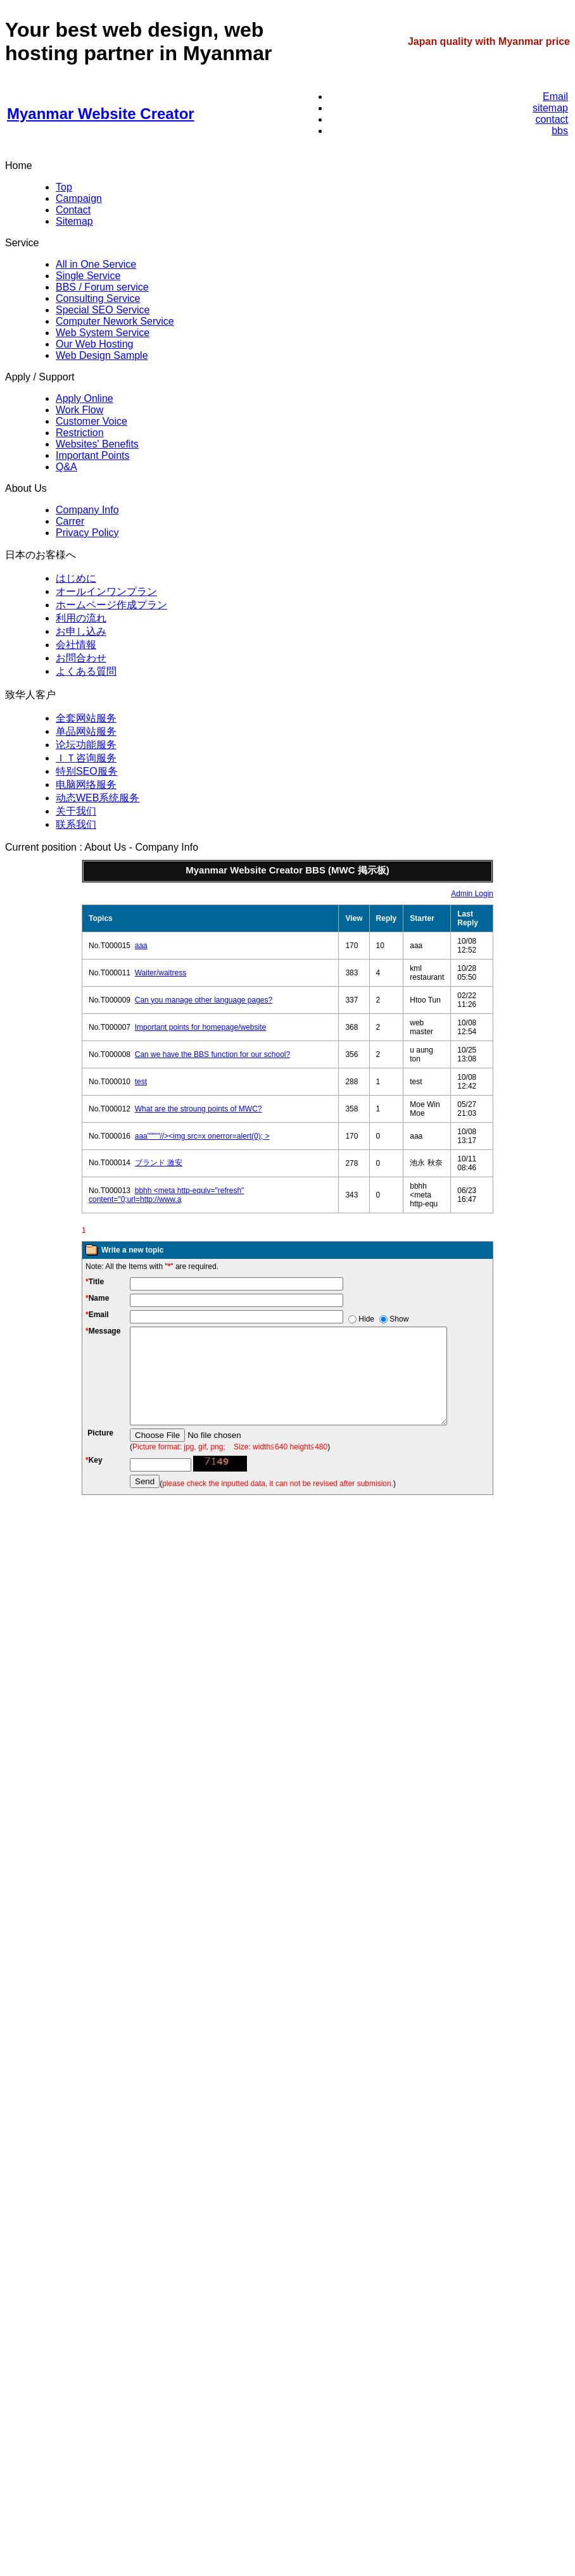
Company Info (87, 509)
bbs (560, 130)
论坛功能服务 (86, 744)
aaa (141, 945)
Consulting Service (98, 298)
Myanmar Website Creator (100, 113)
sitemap (550, 108)
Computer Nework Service (115, 321)
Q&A (66, 466)
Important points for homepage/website (200, 1027)
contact (551, 119)
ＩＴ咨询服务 (86, 758)
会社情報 (76, 644)
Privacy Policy (87, 532)
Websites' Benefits (97, 444)
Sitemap (74, 221)
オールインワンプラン (106, 591)
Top (64, 187)
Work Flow (79, 409)
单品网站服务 (86, 731)
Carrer (70, 521)
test (141, 1081)
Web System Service (102, 332)
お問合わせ (81, 658)
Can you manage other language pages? (204, 1000)
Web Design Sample (102, 355)
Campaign (79, 198)
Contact (73, 209)
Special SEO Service (103, 309)
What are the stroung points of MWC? (198, 1108)
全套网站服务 (86, 718)
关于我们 (76, 811)
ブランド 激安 (158, 1162)
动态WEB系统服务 (97, 797)
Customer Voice (91, 421)
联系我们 (76, 824)
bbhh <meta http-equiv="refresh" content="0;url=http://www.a (166, 1195)
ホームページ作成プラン (111, 604)
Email (555, 96)
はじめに (76, 578)
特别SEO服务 (87, 771)
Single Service (88, 275)
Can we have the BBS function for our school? (212, 1054)
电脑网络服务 (86, 784)
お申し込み (81, 631)
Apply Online (84, 398)
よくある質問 (86, 671)
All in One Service (96, 264)
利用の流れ (81, 618)
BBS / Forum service (102, 287)
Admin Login (472, 893)
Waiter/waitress (161, 972)
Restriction (80, 432)
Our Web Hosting (94, 344)
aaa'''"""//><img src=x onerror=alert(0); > (202, 1136)
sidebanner (71, 1912)
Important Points (93, 455)
